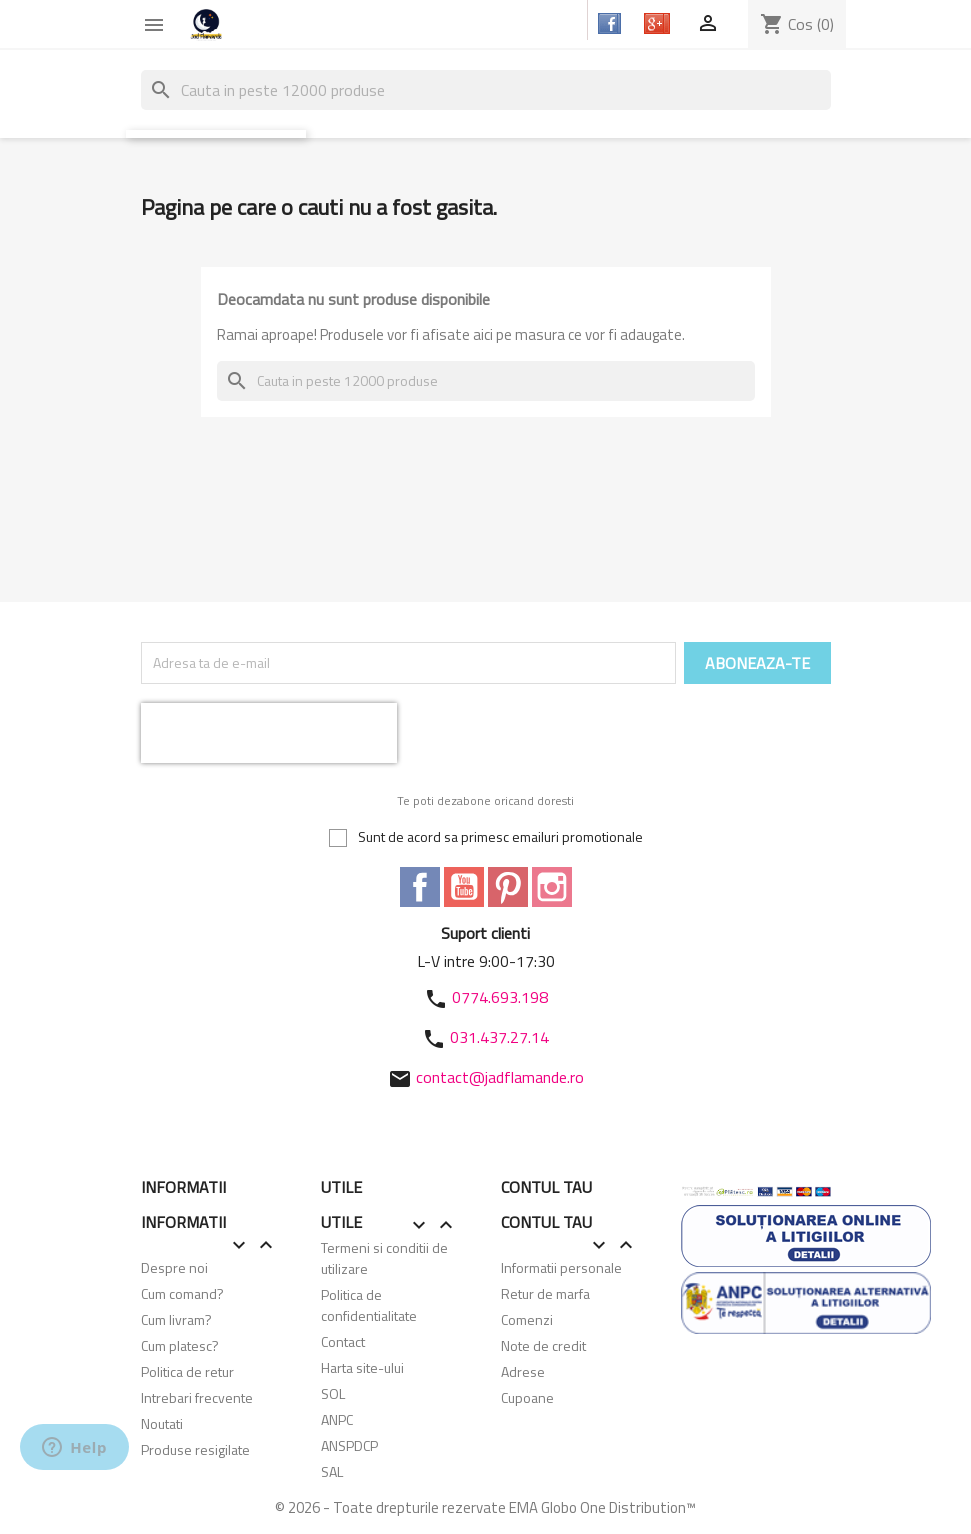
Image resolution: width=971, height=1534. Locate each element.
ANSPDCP (349, 1445)
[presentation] (269, 733)
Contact (343, 1341)
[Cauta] (486, 90)
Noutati (162, 1423)
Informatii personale (561, 1267)
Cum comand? (182, 1293)
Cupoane (527, 1397)
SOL (333, 1393)
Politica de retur (187, 1371)
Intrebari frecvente (197, 1397)
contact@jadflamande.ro (500, 1077)
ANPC (337, 1419)
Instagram (552, 887)
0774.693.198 (500, 997)
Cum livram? (176, 1319)
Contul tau (546, 1187)
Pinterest (508, 887)
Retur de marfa (545, 1293)
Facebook (420, 887)
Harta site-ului (362, 1367)
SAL (332, 1471)
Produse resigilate (195, 1449)
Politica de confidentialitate (369, 1305)
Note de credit (543, 1345)
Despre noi (174, 1267)
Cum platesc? (180, 1345)
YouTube (464, 887)
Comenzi (527, 1319)
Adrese (523, 1371)
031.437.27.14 (499, 1037)
